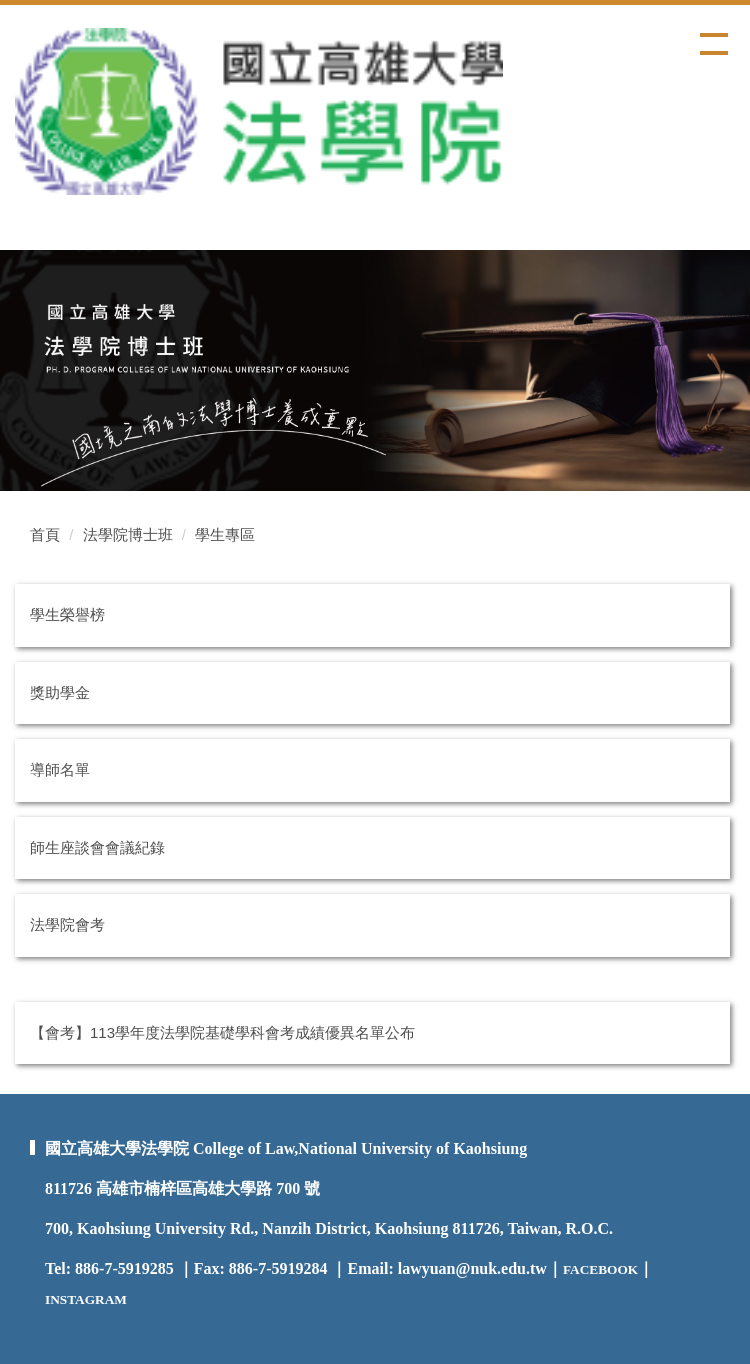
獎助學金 (60, 692)
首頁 (45, 534)
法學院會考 (67, 924)
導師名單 (60, 769)
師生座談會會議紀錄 (97, 847)
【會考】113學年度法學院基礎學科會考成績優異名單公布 (222, 1032)
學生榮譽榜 (67, 614)
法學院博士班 (128, 534)
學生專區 (225, 534)
